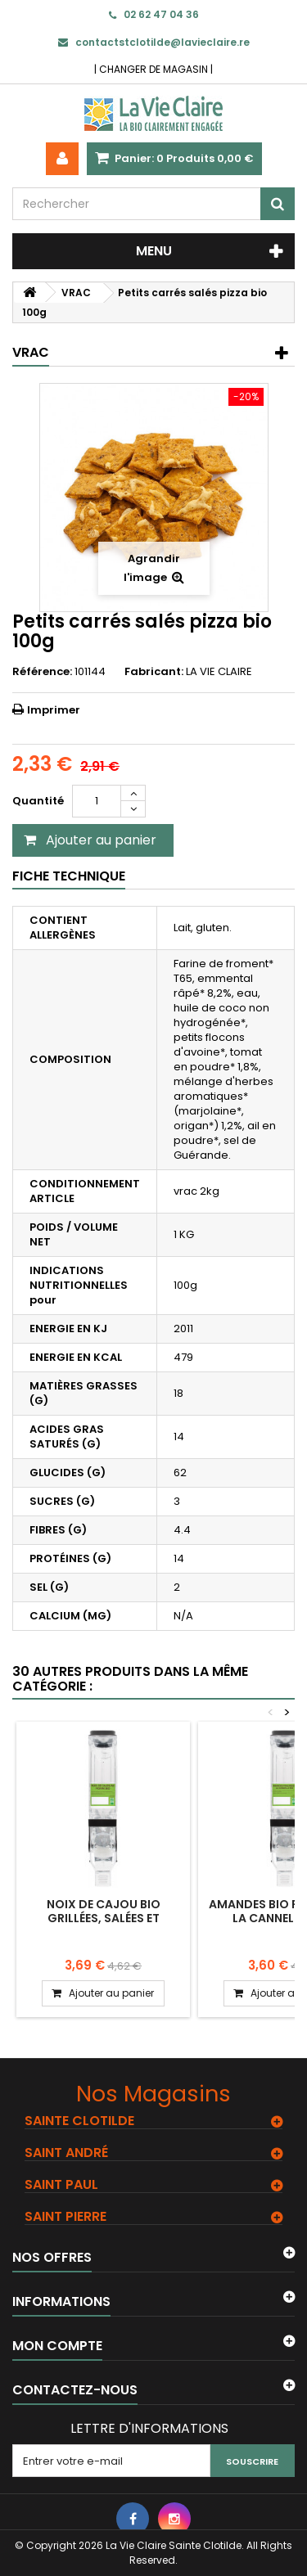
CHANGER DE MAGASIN (153, 69)
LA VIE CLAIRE (219, 671)
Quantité (38, 800)
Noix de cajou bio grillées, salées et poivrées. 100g (103, 1917)
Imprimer (53, 710)
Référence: (42, 671)
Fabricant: (153, 671)
